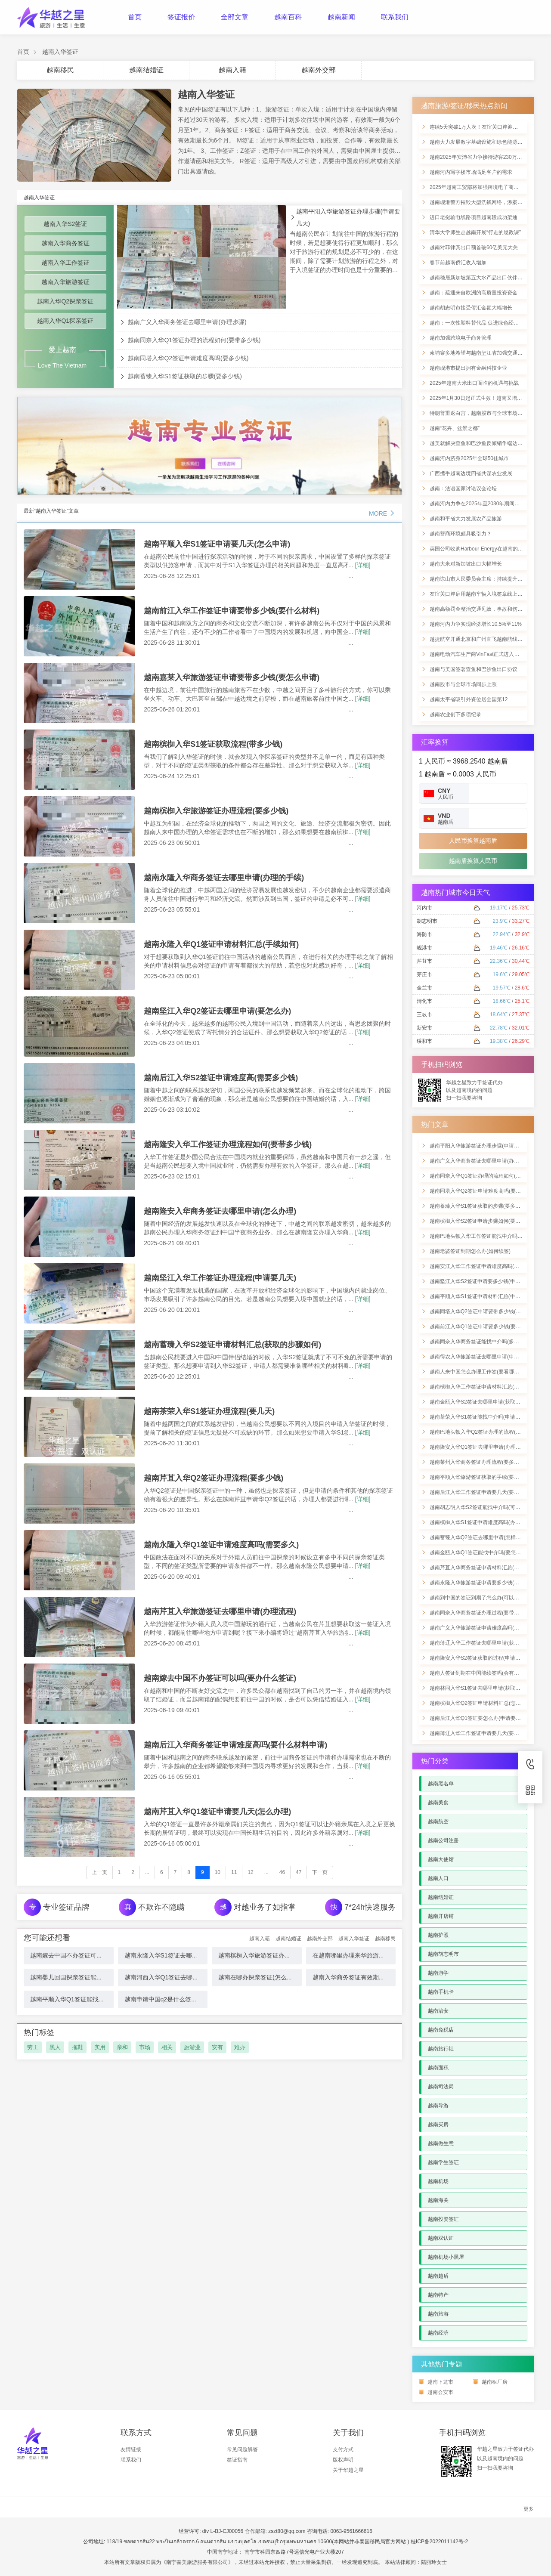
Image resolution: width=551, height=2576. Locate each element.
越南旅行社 (441, 2049)
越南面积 (438, 2068)
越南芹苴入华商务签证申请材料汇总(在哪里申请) (486, 1568)
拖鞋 (77, 2047)
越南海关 (438, 2200)
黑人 (55, 2047)
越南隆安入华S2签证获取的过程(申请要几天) (481, 1658)
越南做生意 (441, 2143)
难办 (239, 2047)
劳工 (32, 2047)
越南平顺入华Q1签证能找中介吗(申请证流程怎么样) (99, 1999)
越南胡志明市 (443, 1954)
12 (250, 1872)
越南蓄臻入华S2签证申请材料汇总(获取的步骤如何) (232, 1344)
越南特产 (438, 2295)
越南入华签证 (60, 51)
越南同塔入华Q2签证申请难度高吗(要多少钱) (188, 358)
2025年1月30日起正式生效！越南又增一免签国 (484, 398)
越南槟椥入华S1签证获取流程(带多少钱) (213, 744)
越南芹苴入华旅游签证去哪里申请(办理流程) (220, 1611)
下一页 (320, 1872)
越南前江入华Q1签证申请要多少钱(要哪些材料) (484, 1327)
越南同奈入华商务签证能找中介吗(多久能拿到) (483, 1342)
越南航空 (438, 1821)
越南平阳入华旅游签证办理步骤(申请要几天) (348, 217)
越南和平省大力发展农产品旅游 (466, 519)
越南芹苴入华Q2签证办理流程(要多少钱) (213, 1478)
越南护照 (438, 1935)
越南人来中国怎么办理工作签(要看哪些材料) (480, 1372)
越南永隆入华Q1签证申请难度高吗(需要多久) (221, 1544)
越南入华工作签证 (65, 262)
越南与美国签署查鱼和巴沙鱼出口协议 (473, 669)
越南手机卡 (441, 1992)
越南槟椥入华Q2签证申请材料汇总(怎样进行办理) (486, 1703)
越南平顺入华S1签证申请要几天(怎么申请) (217, 544)
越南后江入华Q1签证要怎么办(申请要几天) (479, 1718)
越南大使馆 (441, 1859)
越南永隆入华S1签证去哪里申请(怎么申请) (181, 1955)
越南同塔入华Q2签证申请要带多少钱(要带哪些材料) (489, 1311)
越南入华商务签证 (65, 243)
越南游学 (438, 1973)
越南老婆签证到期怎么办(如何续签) (470, 1251)
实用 (99, 2047)
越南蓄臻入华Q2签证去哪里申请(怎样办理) (479, 1537)
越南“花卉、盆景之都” (455, 428)
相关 (167, 2047)
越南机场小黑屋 (446, 2257)
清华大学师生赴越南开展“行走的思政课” (475, 232)
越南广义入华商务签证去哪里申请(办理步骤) (187, 322)
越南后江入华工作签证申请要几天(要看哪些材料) (486, 1492)
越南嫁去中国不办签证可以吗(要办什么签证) (220, 1678)
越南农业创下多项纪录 (455, 714)
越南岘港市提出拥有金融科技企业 (468, 368)
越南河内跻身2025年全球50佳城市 (469, 458)
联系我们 (395, 17)
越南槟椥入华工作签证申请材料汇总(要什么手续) (486, 1387)
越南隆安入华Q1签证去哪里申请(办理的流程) (481, 1447)
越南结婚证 (146, 70)
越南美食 (438, 1803)
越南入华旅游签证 (65, 281)
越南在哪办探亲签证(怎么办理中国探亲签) (274, 1977)
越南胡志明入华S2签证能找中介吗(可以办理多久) (486, 1507)
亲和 (122, 2047)
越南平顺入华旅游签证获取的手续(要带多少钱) (483, 1477)
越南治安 (438, 2011)
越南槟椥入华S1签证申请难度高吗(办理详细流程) (486, 1522)
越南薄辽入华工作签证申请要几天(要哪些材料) (483, 1733)
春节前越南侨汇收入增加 (458, 263)
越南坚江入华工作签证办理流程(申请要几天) (220, 1278)
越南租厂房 (495, 2382)
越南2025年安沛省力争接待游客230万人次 (478, 157)
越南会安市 (440, 2392)
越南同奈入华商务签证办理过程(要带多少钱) (480, 1613)
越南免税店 (441, 2030)
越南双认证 (441, 2238)
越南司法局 (441, 2087)
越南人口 (438, 1878)
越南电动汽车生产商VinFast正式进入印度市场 (482, 654)
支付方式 (343, 2449)
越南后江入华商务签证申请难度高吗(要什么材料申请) (235, 1745)
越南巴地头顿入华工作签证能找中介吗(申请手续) (486, 1236)
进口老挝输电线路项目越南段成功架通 (473, 217)
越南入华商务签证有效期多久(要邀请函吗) (369, 1977)
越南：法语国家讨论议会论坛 (463, 489)
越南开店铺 (441, 1916)
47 (298, 1872)
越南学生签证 (443, 2162)
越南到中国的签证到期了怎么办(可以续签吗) (480, 1598)
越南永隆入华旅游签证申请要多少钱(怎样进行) (483, 1583)
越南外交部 (318, 70)
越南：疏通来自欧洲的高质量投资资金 (473, 293)
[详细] (363, 565)
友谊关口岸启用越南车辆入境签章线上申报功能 (484, 594)
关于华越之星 (348, 2470)
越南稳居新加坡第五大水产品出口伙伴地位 (479, 278)
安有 (217, 2047)
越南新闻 (341, 17)
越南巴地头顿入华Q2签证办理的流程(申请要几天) (486, 1432)
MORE (382, 513)
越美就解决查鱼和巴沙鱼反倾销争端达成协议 (481, 443)
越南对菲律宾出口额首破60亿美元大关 (474, 247)
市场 (144, 2047)
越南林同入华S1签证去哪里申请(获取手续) (478, 1688)
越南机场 (438, 2181)
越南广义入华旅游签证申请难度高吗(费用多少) (483, 1628)
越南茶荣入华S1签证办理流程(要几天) (209, 1411)
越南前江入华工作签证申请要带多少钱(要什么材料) (231, 610)
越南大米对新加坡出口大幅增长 (466, 564)
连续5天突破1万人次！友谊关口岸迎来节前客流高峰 (489, 127)
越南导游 (438, 2106)
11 (234, 1872)
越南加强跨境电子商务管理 (461, 338)
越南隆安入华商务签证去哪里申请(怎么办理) (220, 1211)
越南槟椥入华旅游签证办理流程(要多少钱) (216, 811)
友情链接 (131, 2449)
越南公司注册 (443, 1840)
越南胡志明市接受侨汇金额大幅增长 (471, 308)
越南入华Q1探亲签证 (65, 320)
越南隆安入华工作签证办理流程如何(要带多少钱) (228, 1144)
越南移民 (60, 70)
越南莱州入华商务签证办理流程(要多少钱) (478, 1462)
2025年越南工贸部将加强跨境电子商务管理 (479, 187)
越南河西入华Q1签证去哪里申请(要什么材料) (184, 1977)
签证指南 (237, 2460)
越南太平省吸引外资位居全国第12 (469, 699)
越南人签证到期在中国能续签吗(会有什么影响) (483, 1673)
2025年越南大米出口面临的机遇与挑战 (474, 383)
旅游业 (192, 2047)
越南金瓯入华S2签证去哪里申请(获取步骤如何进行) (489, 1402)
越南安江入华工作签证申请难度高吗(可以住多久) (486, 1266)
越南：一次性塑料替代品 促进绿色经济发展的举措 (487, 323)
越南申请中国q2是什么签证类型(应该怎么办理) (187, 1999)
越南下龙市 (440, 2382)
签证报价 (181, 17)
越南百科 (288, 17)
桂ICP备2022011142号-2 (439, 2542)
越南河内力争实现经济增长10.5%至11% (476, 624)
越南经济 (438, 2333)
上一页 (99, 1872)
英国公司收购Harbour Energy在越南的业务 (479, 549)
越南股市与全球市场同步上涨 (463, 684)
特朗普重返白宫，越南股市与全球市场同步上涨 (484, 413)
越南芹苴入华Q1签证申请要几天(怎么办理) (217, 1811)
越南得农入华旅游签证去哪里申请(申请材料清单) (486, 1357)
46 (282, 1872)
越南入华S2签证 (65, 223)
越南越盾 (438, 2276)
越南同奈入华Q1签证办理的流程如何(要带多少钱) (194, 340)
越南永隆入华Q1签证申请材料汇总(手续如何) (221, 944)
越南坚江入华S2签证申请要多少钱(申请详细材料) (486, 1281)
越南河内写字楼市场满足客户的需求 (471, 172)
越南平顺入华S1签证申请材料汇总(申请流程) (481, 1296)
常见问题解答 (242, 2449)
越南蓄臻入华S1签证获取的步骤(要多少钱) (184, 376)
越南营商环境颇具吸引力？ (461, 534)
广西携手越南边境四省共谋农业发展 (471, 473)
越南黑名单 (441, 1784)
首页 (135, 17)
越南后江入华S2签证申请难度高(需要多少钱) (221, 1077)
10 (217, 1872)
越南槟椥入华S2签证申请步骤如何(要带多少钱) (484, 1221)
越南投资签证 (443, 2219)
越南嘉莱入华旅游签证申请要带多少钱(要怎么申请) (231, 677)
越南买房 (438, 2124)
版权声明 (343, 2460)
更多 (528, 2509)
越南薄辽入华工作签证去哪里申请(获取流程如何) (486, 1643)
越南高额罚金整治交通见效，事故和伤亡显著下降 (486, 609)
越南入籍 (232, 70)
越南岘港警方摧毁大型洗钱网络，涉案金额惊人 (484, 202)
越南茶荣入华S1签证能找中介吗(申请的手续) (481, 1417)
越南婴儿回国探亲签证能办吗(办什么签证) (86, 1977)
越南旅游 (438, 2314)
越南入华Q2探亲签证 (65, 301)
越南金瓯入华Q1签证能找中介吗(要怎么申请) (481, 1552)
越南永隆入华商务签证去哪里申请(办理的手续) (224, 877)
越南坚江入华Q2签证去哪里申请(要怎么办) (217, 1011)
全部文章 (234, 17)
